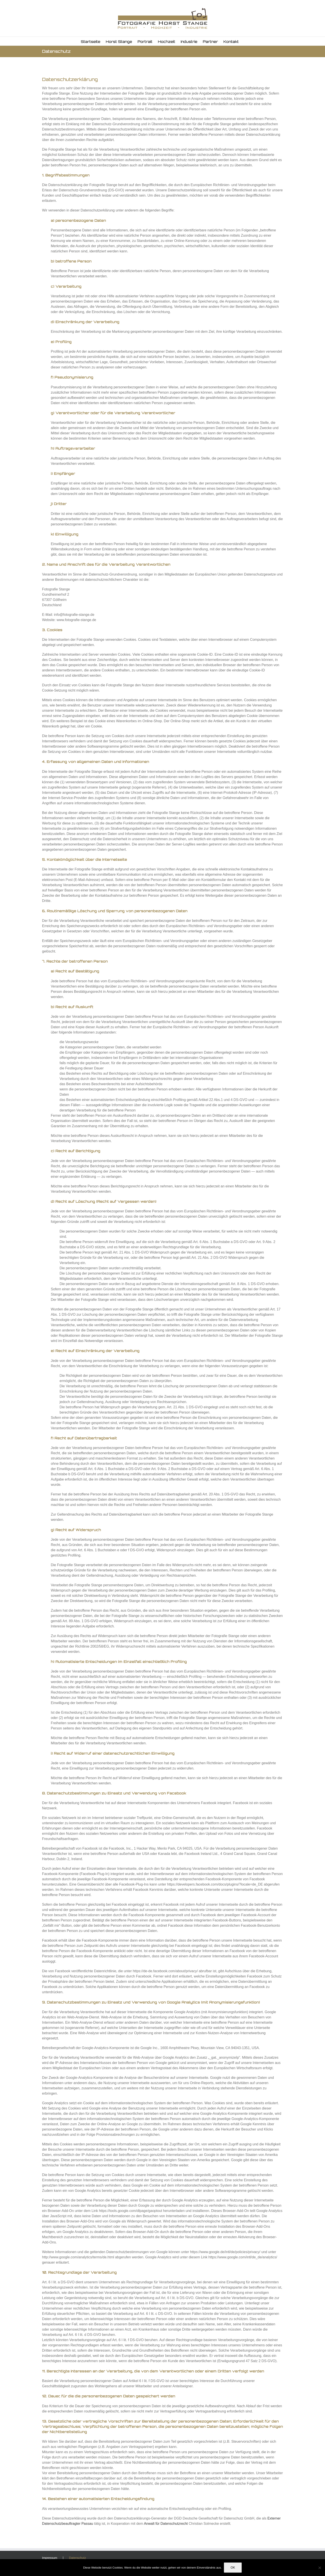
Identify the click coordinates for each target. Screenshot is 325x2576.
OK (233, 2567)
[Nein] (319, 2567)
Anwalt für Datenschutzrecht (166, 2523)
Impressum (49, 2558)
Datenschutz (77, 2558)
